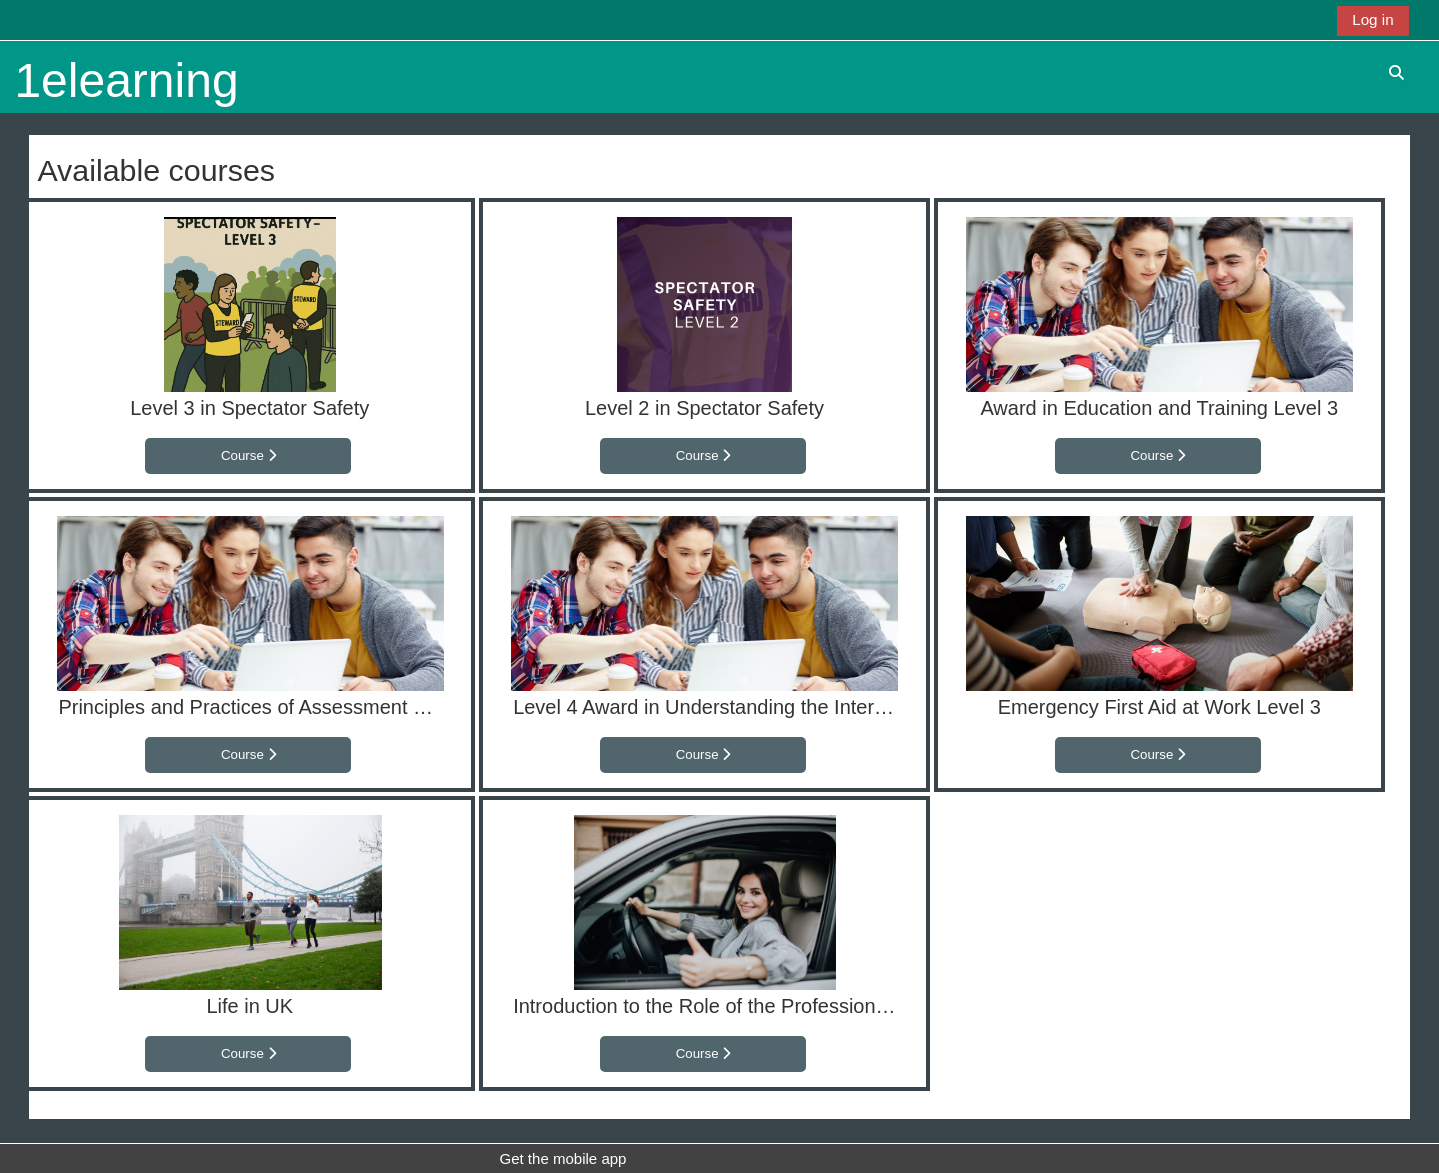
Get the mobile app (562, 1158)
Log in (1372, 19)
